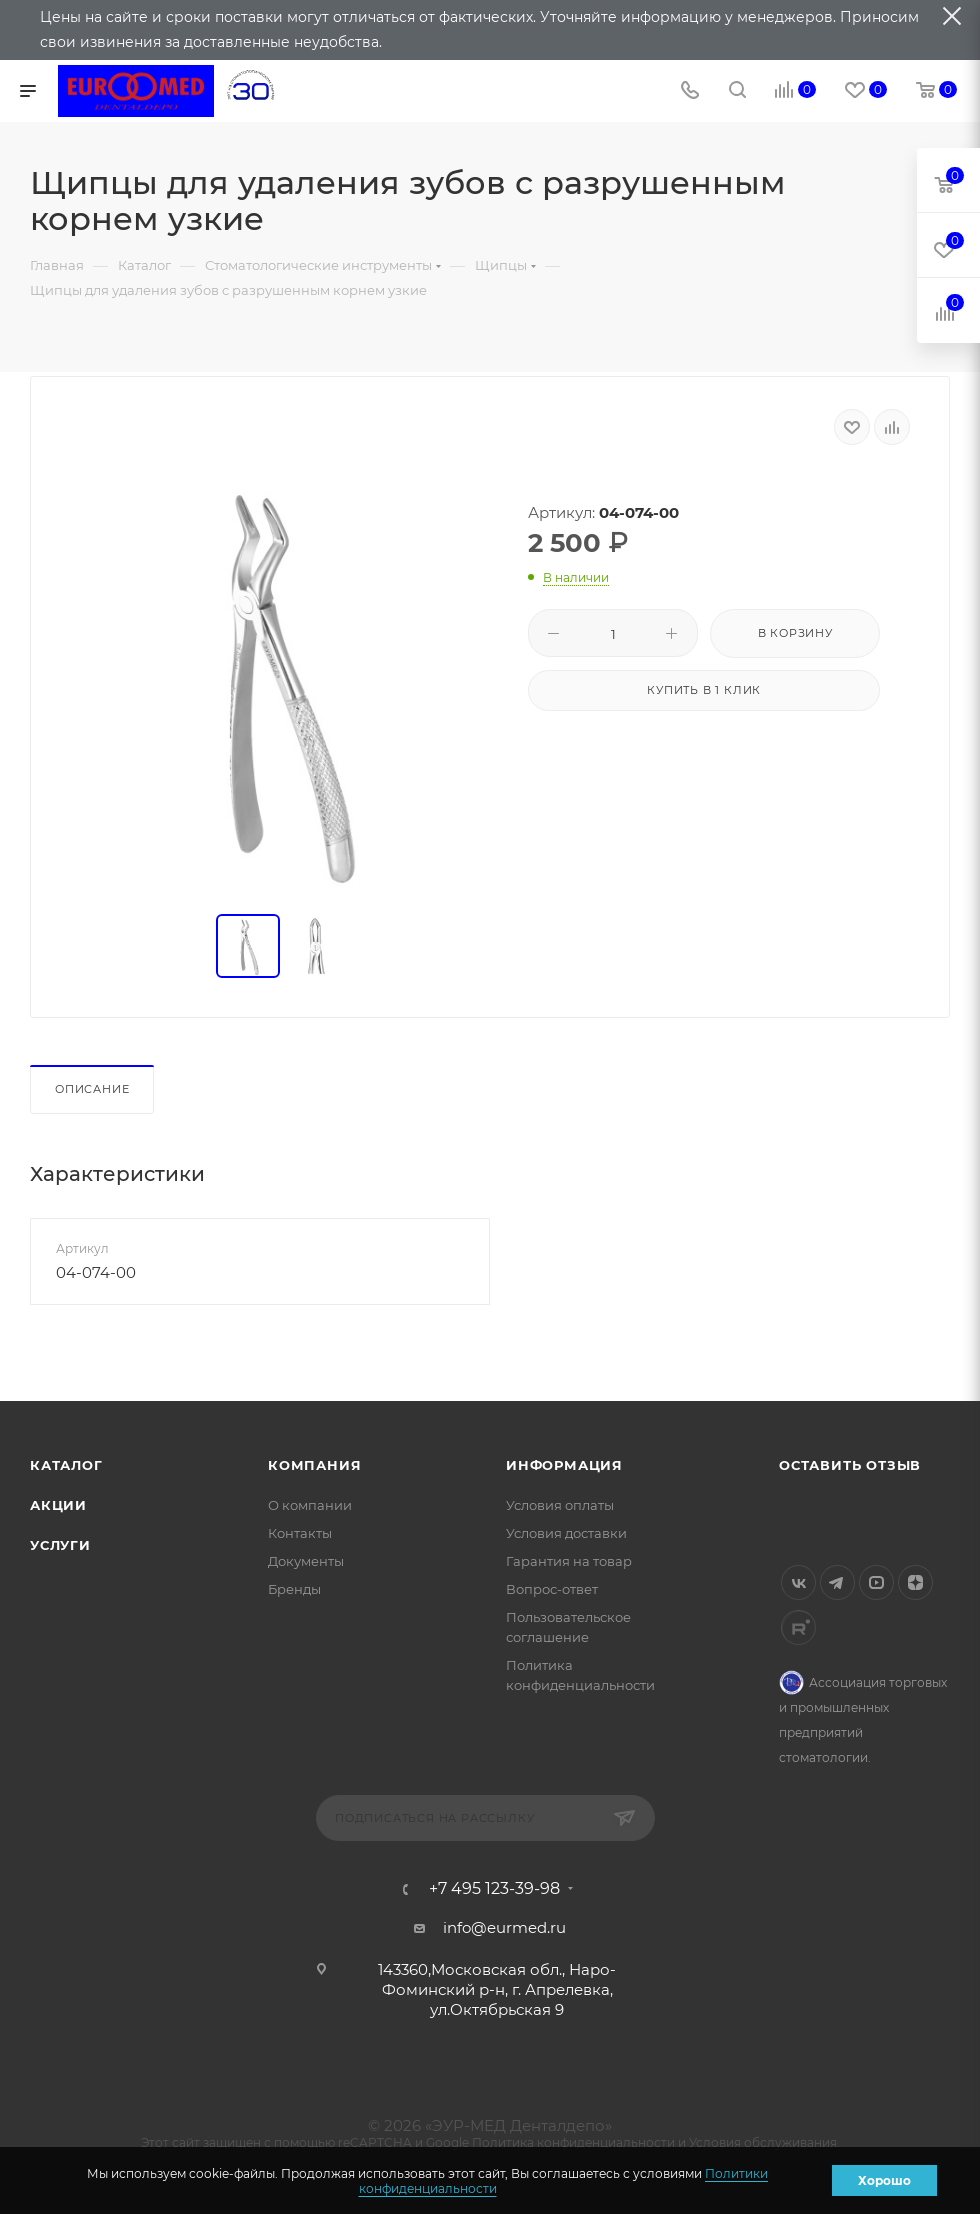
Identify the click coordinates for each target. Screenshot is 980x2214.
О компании (310, 1505)
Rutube (798, 1627)
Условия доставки (566, 1533)
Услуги (60, 1545)
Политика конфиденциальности (573, 2142)
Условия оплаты (560, 1505)
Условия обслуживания (763, 2142)
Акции (58, 1505)
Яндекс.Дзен (915, 1582)
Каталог (66, 1465)
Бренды (294, 1589)
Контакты (300, 1533)
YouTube (876, 1582)
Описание (92, 1089)
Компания (314, 1465)
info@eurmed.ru (504, 1927)
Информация (564, 1465)
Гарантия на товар (569, 1561)
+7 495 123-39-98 (494, 1889)
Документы (306, 1561)
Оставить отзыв (850, 1465)
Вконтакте (798, 1582)
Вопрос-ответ (552, 1589)
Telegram (837, 1582)
